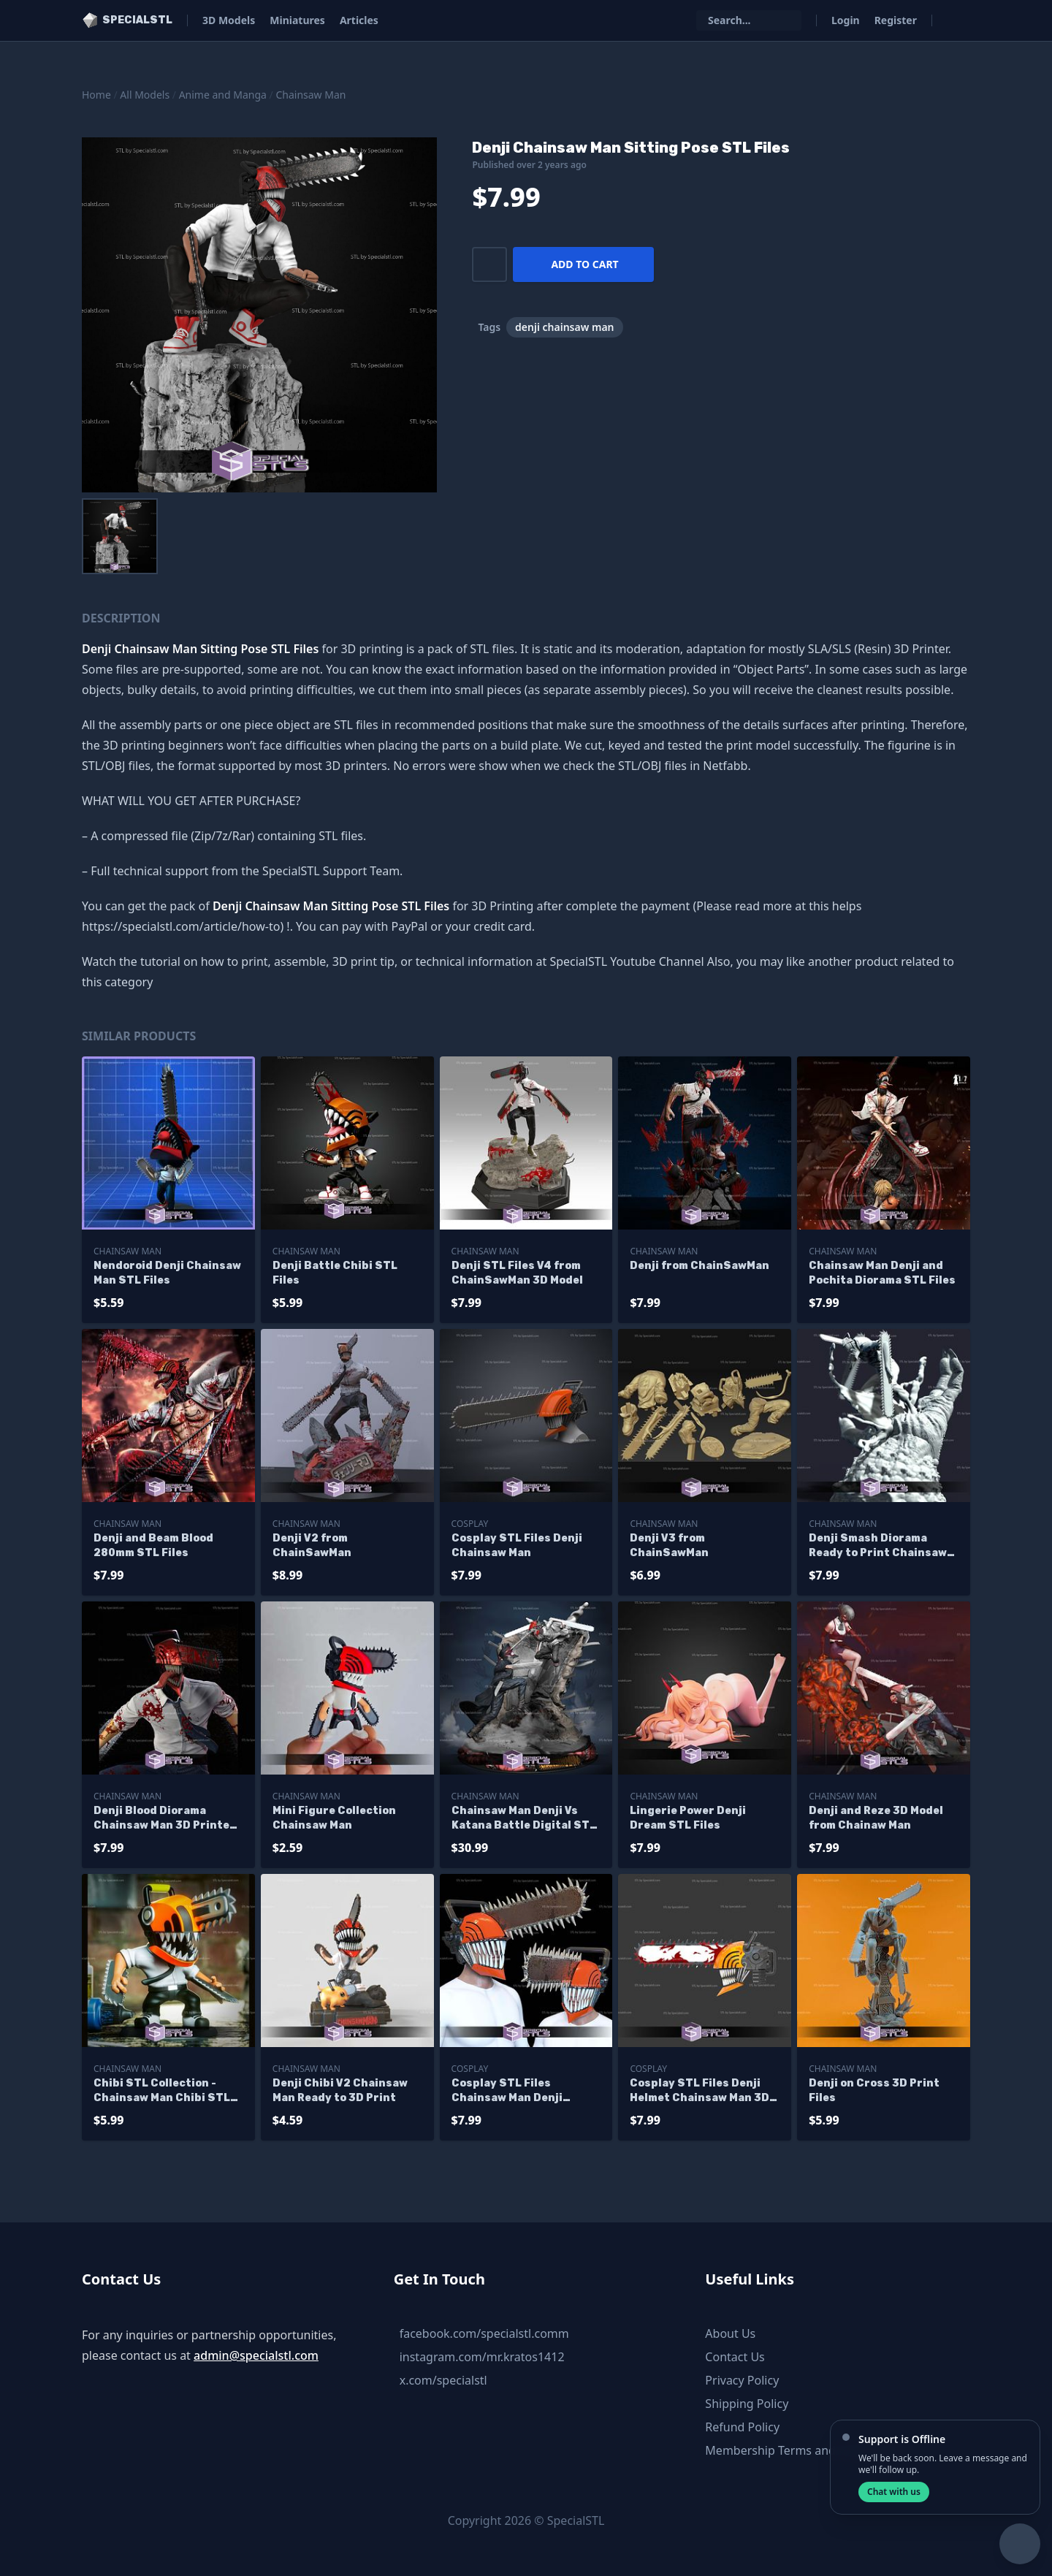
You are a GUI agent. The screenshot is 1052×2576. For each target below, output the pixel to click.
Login (845, 20)
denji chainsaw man (564, 327)
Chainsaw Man (310, 95)
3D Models (228, 20)
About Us (730, 2333)
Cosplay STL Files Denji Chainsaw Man (516, 1545)
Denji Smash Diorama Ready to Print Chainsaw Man (878, 1546)
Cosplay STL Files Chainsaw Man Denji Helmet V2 (507, 2091)
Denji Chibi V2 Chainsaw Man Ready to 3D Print (340, 2090)
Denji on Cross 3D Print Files (874, 2090)
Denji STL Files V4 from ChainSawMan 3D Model (517, 1273)
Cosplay (470, 1523)
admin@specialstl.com (256, 2355)
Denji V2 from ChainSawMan (311, 1545)
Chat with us (893, 2491)
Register (895, 20)
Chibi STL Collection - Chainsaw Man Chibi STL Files (162, 2091)
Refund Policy (742, 2427)
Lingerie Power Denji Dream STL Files (688, 1818)
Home (96, 95)
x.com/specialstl (443, 2380)
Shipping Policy (746, 2404)
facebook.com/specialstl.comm (484, 2333)
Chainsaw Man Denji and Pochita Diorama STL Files (882, 1273)
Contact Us (734, 2357)
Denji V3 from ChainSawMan (669, 1545)
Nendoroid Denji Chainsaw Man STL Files (167, 1273)
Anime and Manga (223, 95)
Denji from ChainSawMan (699, 1266)
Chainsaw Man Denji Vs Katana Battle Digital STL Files (523, 1819)
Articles (359, 20)
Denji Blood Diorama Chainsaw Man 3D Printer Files (164, 1819)
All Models (144, 95)
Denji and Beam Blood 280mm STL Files (153, 1545)
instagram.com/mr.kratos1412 (482, 2357)
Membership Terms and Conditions (801, 2450)
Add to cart (584, 264)
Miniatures (297, 20)
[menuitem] (120, 536)
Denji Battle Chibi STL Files (334, 1273)
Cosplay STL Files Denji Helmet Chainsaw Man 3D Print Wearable (699, 2091)
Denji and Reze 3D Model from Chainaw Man (876, 1818)
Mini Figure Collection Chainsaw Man (334, 1818)
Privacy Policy (742, 2380)
